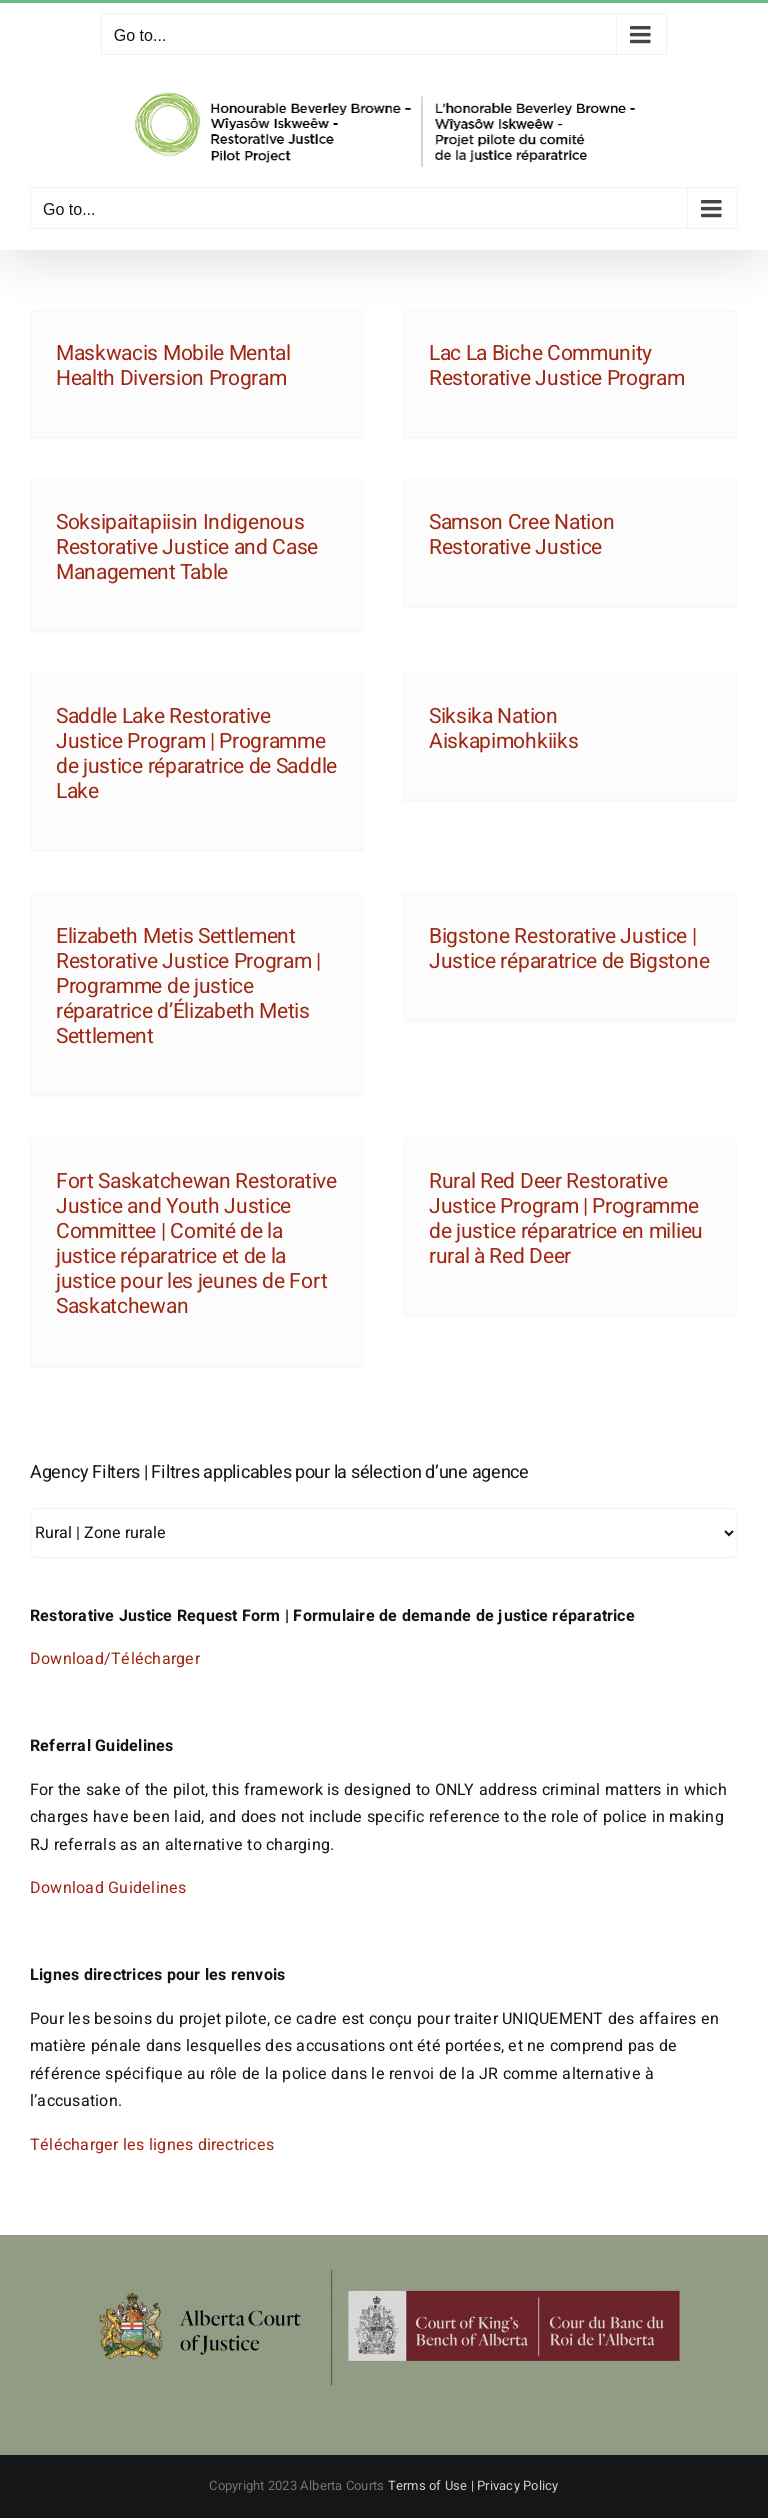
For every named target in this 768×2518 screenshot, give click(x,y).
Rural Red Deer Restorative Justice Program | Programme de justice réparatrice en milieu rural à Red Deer (566, 1219)
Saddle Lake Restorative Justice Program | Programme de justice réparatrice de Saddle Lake (196, 754)
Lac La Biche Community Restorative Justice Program (557, 366)
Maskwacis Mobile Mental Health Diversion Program (173, 366)
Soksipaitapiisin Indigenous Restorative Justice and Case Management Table (187, 547)
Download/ (70, 1659)
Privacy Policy (517, 2485)
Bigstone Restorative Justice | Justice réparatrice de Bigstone (569, 949)
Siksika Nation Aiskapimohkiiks (503, 729)
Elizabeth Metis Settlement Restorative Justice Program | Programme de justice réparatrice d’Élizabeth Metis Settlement (188, 987)
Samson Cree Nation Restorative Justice (521, 535)
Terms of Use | (433, 2485)
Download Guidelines (108, 1888)
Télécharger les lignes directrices (152, 2145)
